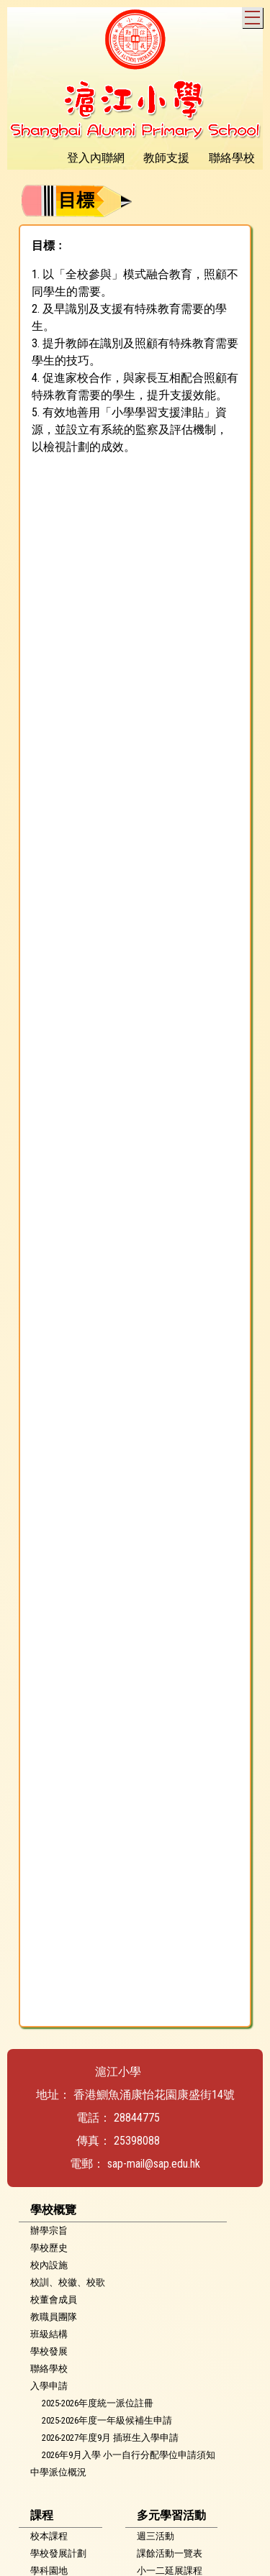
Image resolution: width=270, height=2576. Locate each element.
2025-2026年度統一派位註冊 (97, 2403)
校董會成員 (53, 2299)
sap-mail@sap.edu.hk (153, 2164)
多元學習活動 (171, 2515)
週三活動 (155, 2536)
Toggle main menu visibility (254, 15)
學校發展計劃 (58, 2553)
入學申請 (49, 2385)
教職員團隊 (53, 2316)
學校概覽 (53, 2210)
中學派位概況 (58, 2472)
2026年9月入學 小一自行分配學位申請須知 (128, 2454)
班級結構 (49, 2334)
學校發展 (49, 2351)
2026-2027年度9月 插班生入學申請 (110, 2437)
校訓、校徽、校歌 (67, 2282)
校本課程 (49, 2536)
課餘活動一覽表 (169, 2553)
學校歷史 (49, 2247)
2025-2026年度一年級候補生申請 (107, 2420)
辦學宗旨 (49, 2230)
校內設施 (49, 2265)
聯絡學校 (49, 2368)
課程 (41, 2515)
